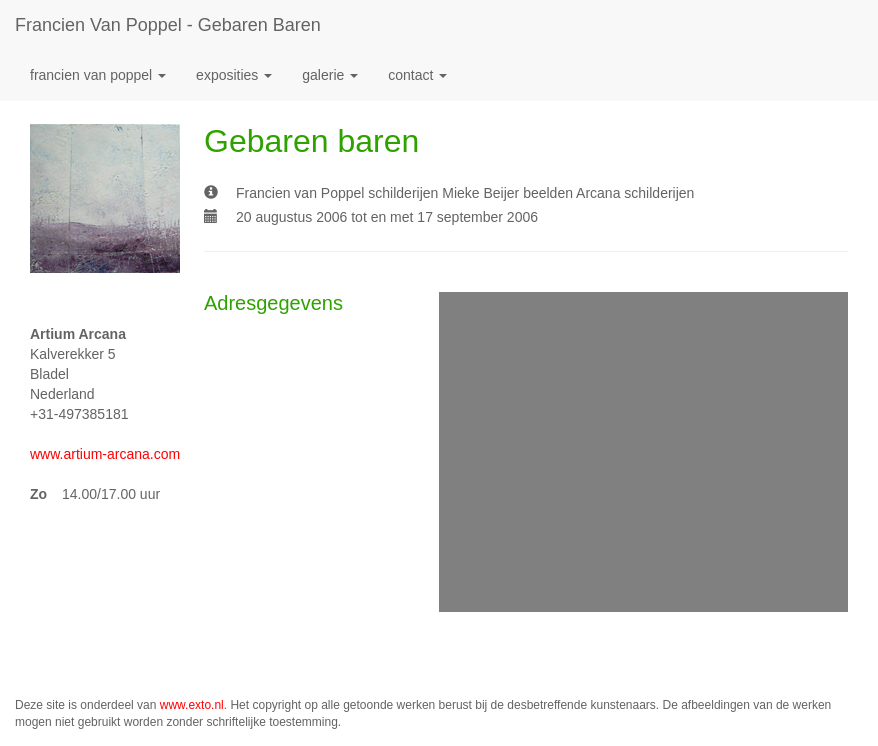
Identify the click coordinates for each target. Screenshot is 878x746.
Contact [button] (417, 75)
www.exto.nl (192, 705)
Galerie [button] (330, 75)
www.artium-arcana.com (105, 454)
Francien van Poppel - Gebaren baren (168, 25)
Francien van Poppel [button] (98, 75)
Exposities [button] (234, 75)
